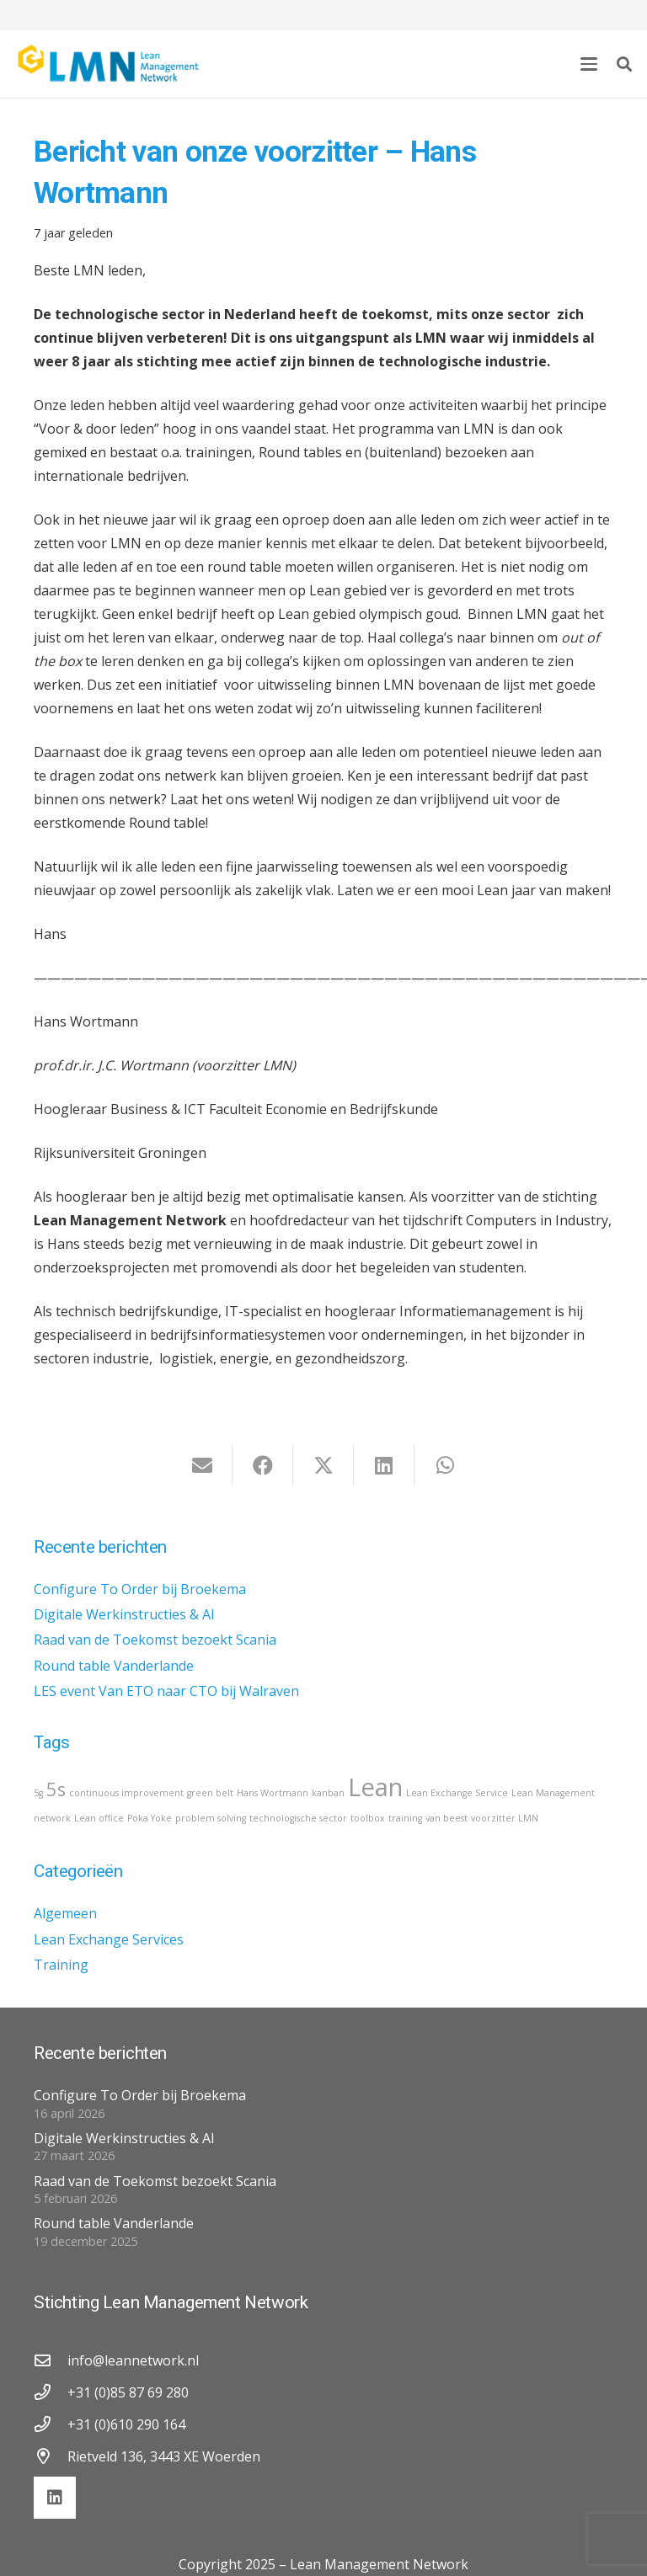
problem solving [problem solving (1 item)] (210, 1818)
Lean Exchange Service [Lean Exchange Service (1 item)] (457, 1793)
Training (61, 1964)
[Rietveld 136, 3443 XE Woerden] (50, 2456)
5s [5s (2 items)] (56, 1789)
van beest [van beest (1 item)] (446, 1818)
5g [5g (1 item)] (38, 1793)
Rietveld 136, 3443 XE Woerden (163, 2456)
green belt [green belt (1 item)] (210, 1793)
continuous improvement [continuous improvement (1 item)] (126, 1793)
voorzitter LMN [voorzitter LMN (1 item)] (504, 1818)
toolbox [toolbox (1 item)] (367, 1818)
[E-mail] (202, 1465)
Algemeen (65, 1913)
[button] (588, 64)
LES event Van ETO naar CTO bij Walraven (166, 1691)
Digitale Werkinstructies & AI (124, 1614)
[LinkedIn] (55, 2498)
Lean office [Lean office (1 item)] (99, 1818)
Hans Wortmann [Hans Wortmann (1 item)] (272, 1793)
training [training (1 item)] (405, 1818)
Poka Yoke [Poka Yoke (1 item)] (149, 1818)
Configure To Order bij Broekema (140, 1589)
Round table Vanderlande (114, 1665)
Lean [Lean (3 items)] (375, 1787)
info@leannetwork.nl (133, 2360)
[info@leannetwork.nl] (50, 2360)
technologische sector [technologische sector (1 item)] (298, 1818)
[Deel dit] (263, 1465)
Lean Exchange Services (109, 1939)
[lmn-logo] (109, 64)
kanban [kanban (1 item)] (328, 1793)
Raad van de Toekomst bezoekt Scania (155, 1639)
